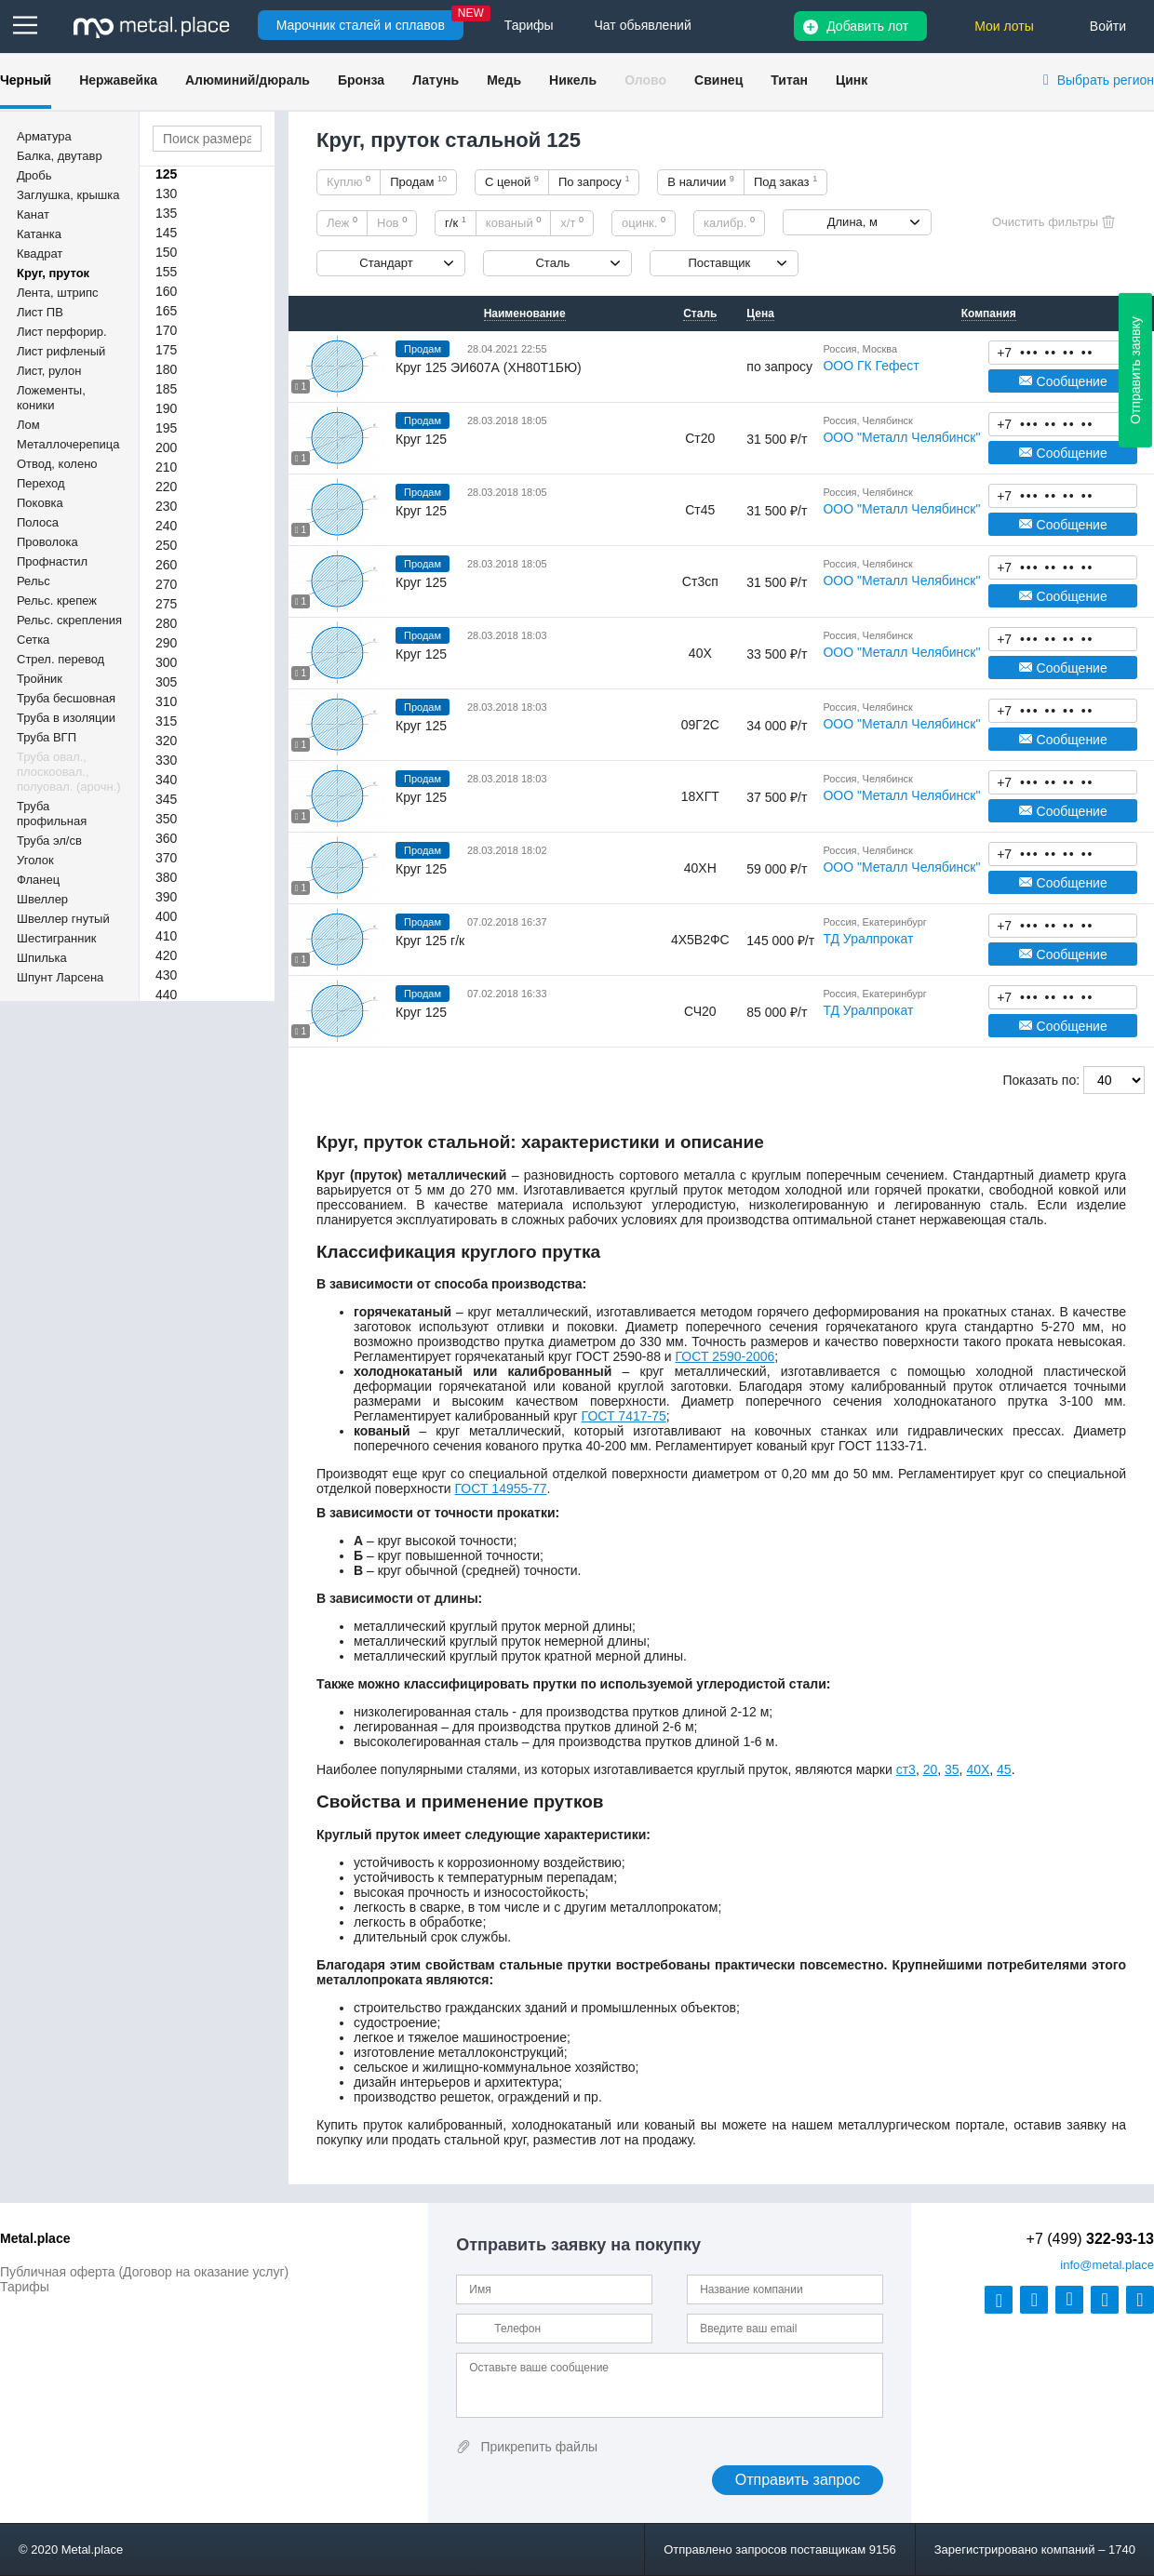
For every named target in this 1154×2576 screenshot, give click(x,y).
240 (166, 525)
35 (952, 1769)
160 (166, 291)
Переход (41, 483)
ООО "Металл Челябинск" (901, 437)
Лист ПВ (40, 312)
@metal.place (1107, 2265)
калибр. (729, 222)
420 (166, 955)
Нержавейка (118, 80)
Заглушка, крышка (68, 195)
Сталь (552, 263)
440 (166, 994)
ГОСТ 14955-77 (501, 1488)
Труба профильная (52, 813)
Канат (33, 214)
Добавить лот (867, 26)
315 (166, 721)
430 (166, 975)
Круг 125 (421, 439)
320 (166, 740)
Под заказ (785, 181)
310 (166, 701)
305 (166, 681)
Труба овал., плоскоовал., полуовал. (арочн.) (69, 772)
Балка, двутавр (59, 156)
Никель (573, 80)
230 (166, 506)
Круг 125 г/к (430, 940)
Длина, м (852, 222)
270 (166, 584)
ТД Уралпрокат (868, 938)
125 (166, 174)
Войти (1108, 26)
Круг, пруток (53, 273)
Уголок (35, 860)
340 (166, 779)
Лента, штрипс (58, 293)
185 (166, 388)
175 (166, 349)
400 (166, 916)
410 (166, 935)
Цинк (851, 80)
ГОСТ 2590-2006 (725, 1356)
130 (166, 193)
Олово (645, 80)
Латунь (435, 80)
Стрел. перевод (60, 659)
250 (166, 545)
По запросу (594, 181)
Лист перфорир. (62, 332)
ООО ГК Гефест (871, 365)
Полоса (38, 522)
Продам (418, 181)
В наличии (700, 181)
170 (166, 330)
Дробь (34, 175)
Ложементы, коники (51, 397)
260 (166, 564)
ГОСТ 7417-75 (624, 1415)
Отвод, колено (57, 464)
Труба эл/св (49, 841)
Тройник (39, 679)
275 (166, 603)
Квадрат (39, 253)
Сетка (33, 640)
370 (166, 857)
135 (166, 213)
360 (166, 838)
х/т (572, 222)
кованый (514, 222)
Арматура (44, 136)
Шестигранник (56, 938)
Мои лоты (1004, 26)
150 (166, 252)
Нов (392, 222)
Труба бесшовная (66, 698)
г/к (455, 222)
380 (166, 877)
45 (1004, 1769)
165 (166, 310)
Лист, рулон (49, 371)
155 (166, 271)
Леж (342, 222)
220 (166, 486)
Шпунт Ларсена (60, 977)
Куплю (348, 181)
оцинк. (643, 222)
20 (930, 1769)
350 (166, 818)
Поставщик (719, 263)
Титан (789, 80)
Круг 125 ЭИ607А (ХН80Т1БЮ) (489, 367)
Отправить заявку (1135, 370)
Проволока (47, 542)
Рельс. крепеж (57, 600)
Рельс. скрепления (69, 620)
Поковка (40, 503)
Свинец (718, 80)
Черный (25, 80)
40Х (977, 1769)
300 (166, 662)
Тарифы (24, 2286)
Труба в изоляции (66, 718)
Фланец (38, 880)
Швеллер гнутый (63, 919)
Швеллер (42, 899)
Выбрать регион (1105, 80)
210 (166, 467)
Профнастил (52, 561)
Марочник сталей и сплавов (360, 25)
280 (166, 623)
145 (166, 232)
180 (166, 369)
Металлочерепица (68, 444)
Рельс (33, 581)
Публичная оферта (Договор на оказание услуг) (144, 2271)
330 (166, 760)
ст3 (906, 1769)
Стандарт (385, 263)
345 (166, 799)
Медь (504, 80)
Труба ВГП (46, 737)
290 (166, 642)
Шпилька (42, 958)
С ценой (512, 181)
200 (166, 447)
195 (166, 427)
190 (166, 408)
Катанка (39, 234)
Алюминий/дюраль (247, 80)
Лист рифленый (61, 351)
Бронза (361, 80)
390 (166, 896)
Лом (28, 425)
